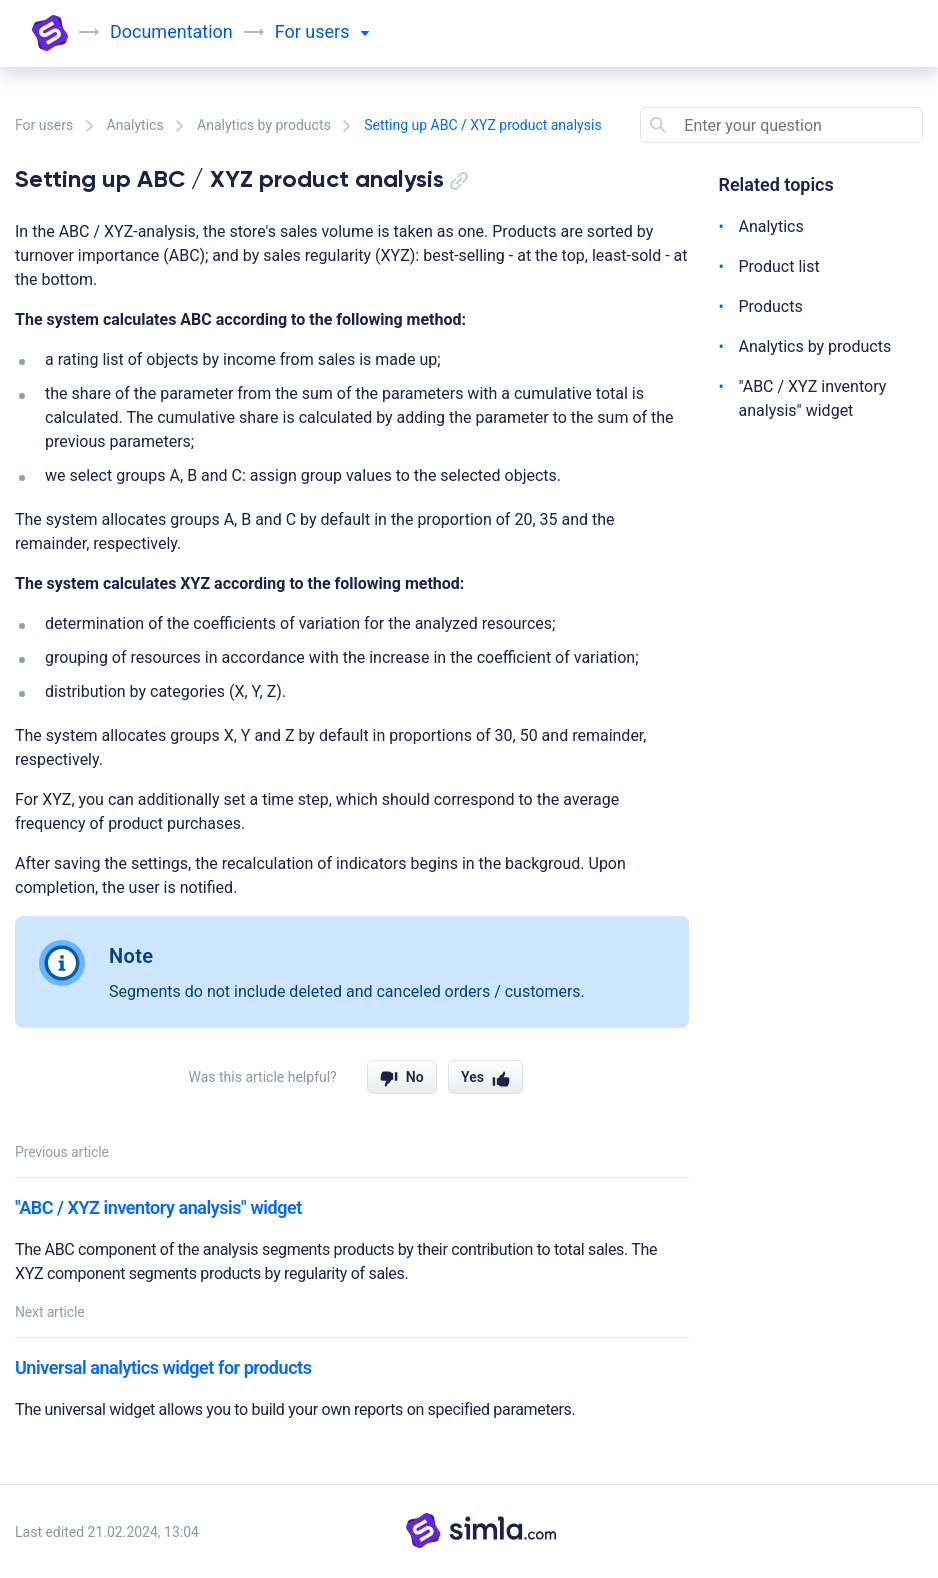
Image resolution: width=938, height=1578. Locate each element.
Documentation (171, 31)
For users (44, 125)
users (337, 31)
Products (771, 306)
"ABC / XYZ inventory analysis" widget (158, 1207)
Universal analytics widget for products (163, 1367)
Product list (779, 266)
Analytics (135, 125)
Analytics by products (264, 125)
